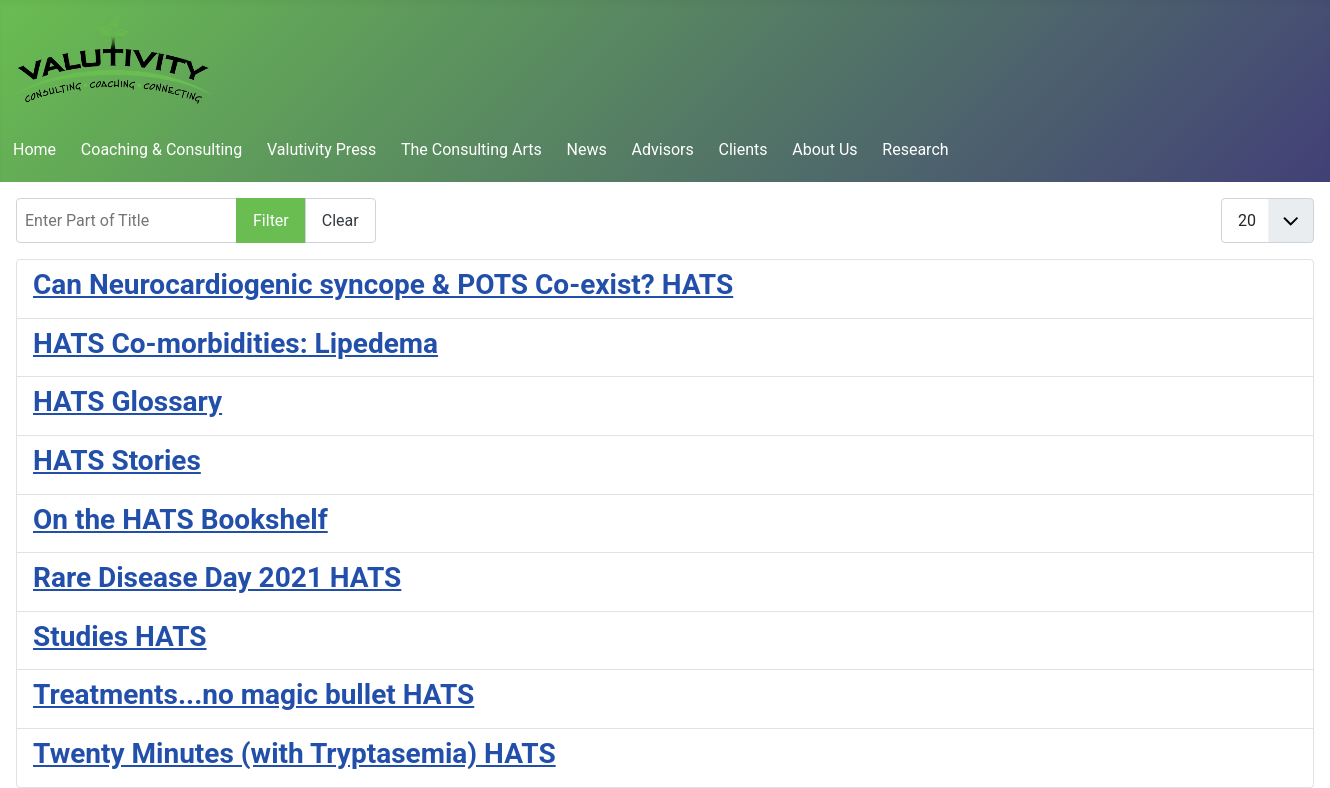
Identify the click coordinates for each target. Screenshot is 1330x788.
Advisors (663, 149)
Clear (340, 220)
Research (915, 149)
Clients (743, 149)
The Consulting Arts (471, 149)
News (587, 149)
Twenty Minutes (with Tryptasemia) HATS (294, 753)
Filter (271, 220)
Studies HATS (120, 636)
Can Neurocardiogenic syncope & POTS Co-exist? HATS (383, 284)
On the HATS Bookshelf (180, 519)
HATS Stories (117, 460)
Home (34, 149)
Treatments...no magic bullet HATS (253, 694)
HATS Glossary (127, 401)
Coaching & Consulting (161, 149)
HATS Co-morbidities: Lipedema (235, 343)
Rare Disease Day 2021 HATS (217, 577)
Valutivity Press (321, 149)
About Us (824, 149)
